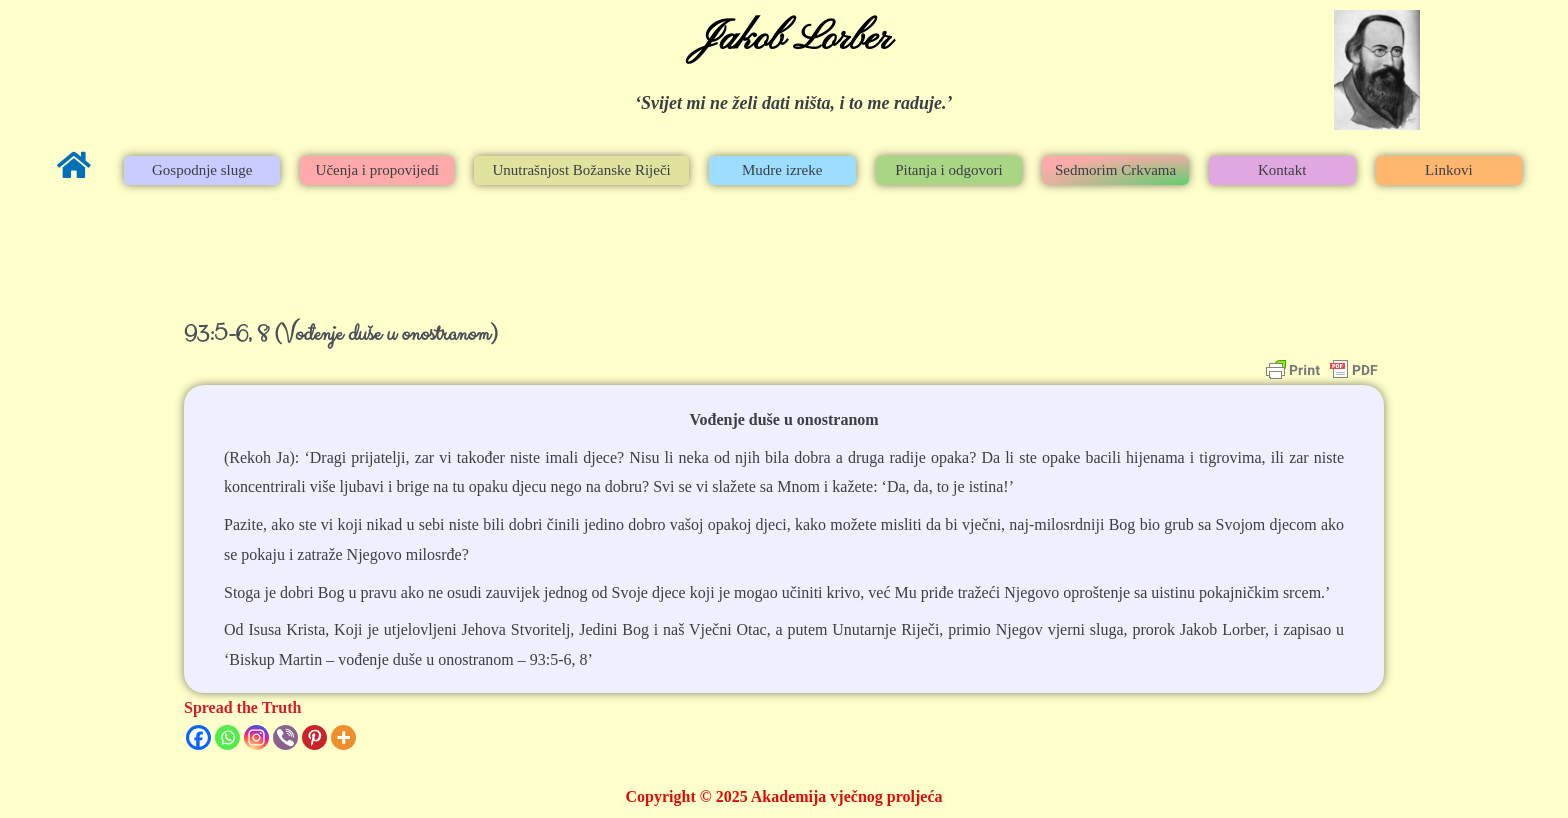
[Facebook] (198, 737)
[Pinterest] (314, 737)
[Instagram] (256, 737)
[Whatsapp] (227, 737)
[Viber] (285, 737)
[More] (343, 737)
